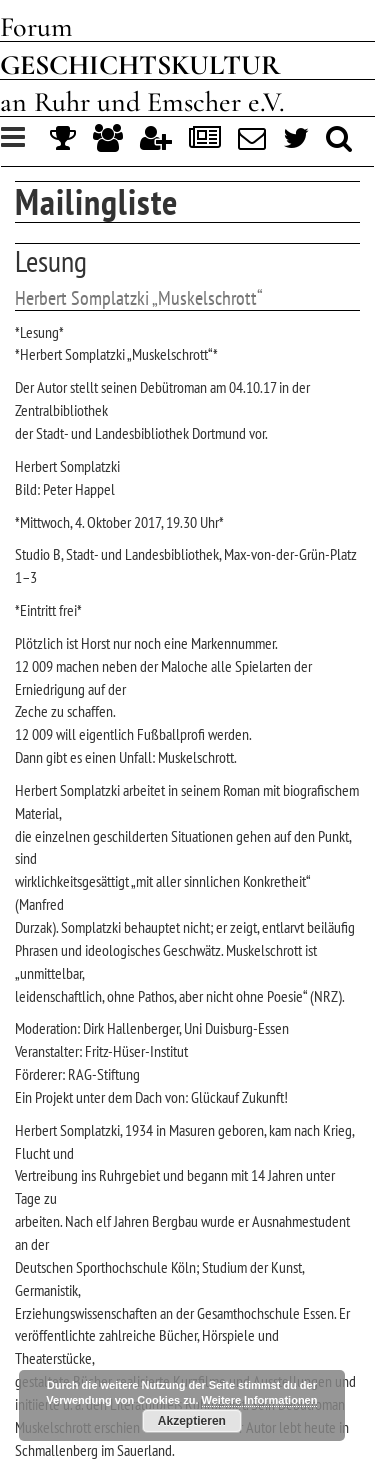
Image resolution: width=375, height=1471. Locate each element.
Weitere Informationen (260, 1400)
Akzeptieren (192, 1421)
